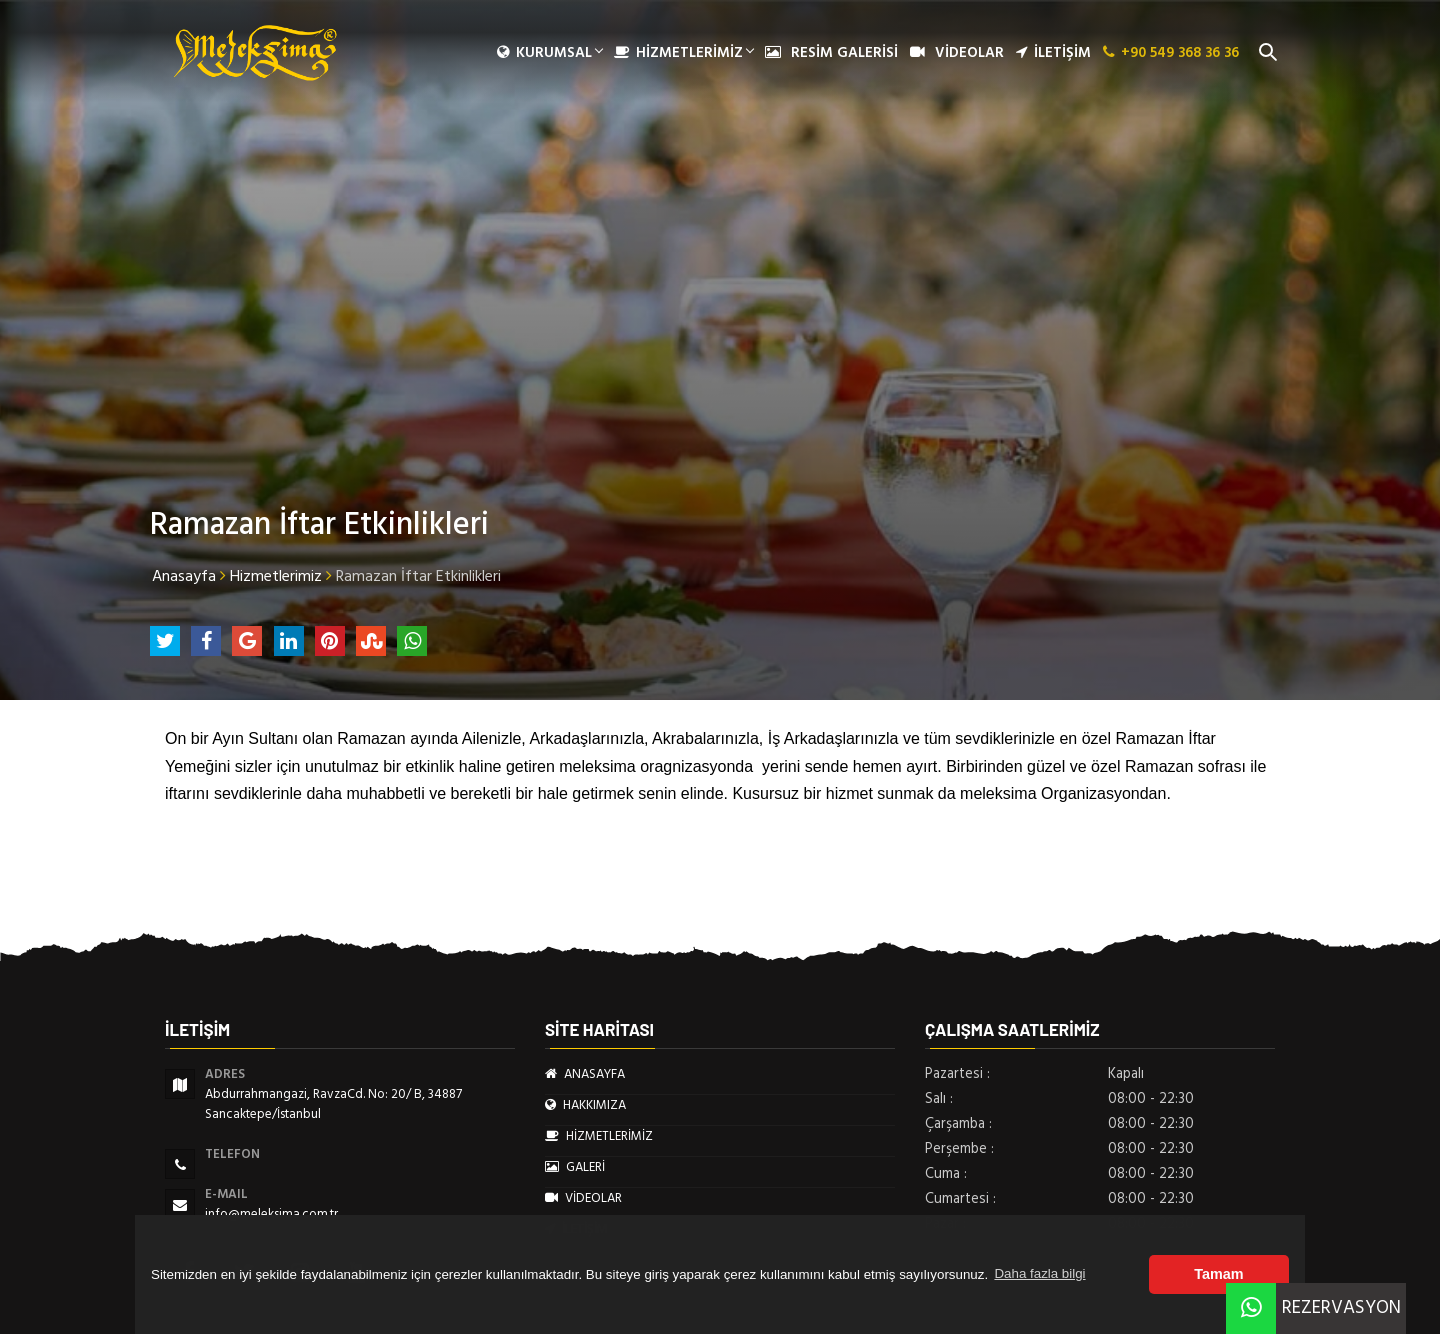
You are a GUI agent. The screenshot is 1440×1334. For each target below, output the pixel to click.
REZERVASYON (1313, 1308)
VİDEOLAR (957, 53)
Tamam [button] (1218, 1274)
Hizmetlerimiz (276, 576)
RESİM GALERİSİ (831, 53)
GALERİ (575, 1167)
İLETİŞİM (1053, 53)
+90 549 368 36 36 (1171, 53)
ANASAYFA (585, 1074)
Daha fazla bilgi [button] (1039, 1273)
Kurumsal (549, 53)
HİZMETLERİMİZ (683, 53)
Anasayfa (184, 576)
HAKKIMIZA (585, 1105)
